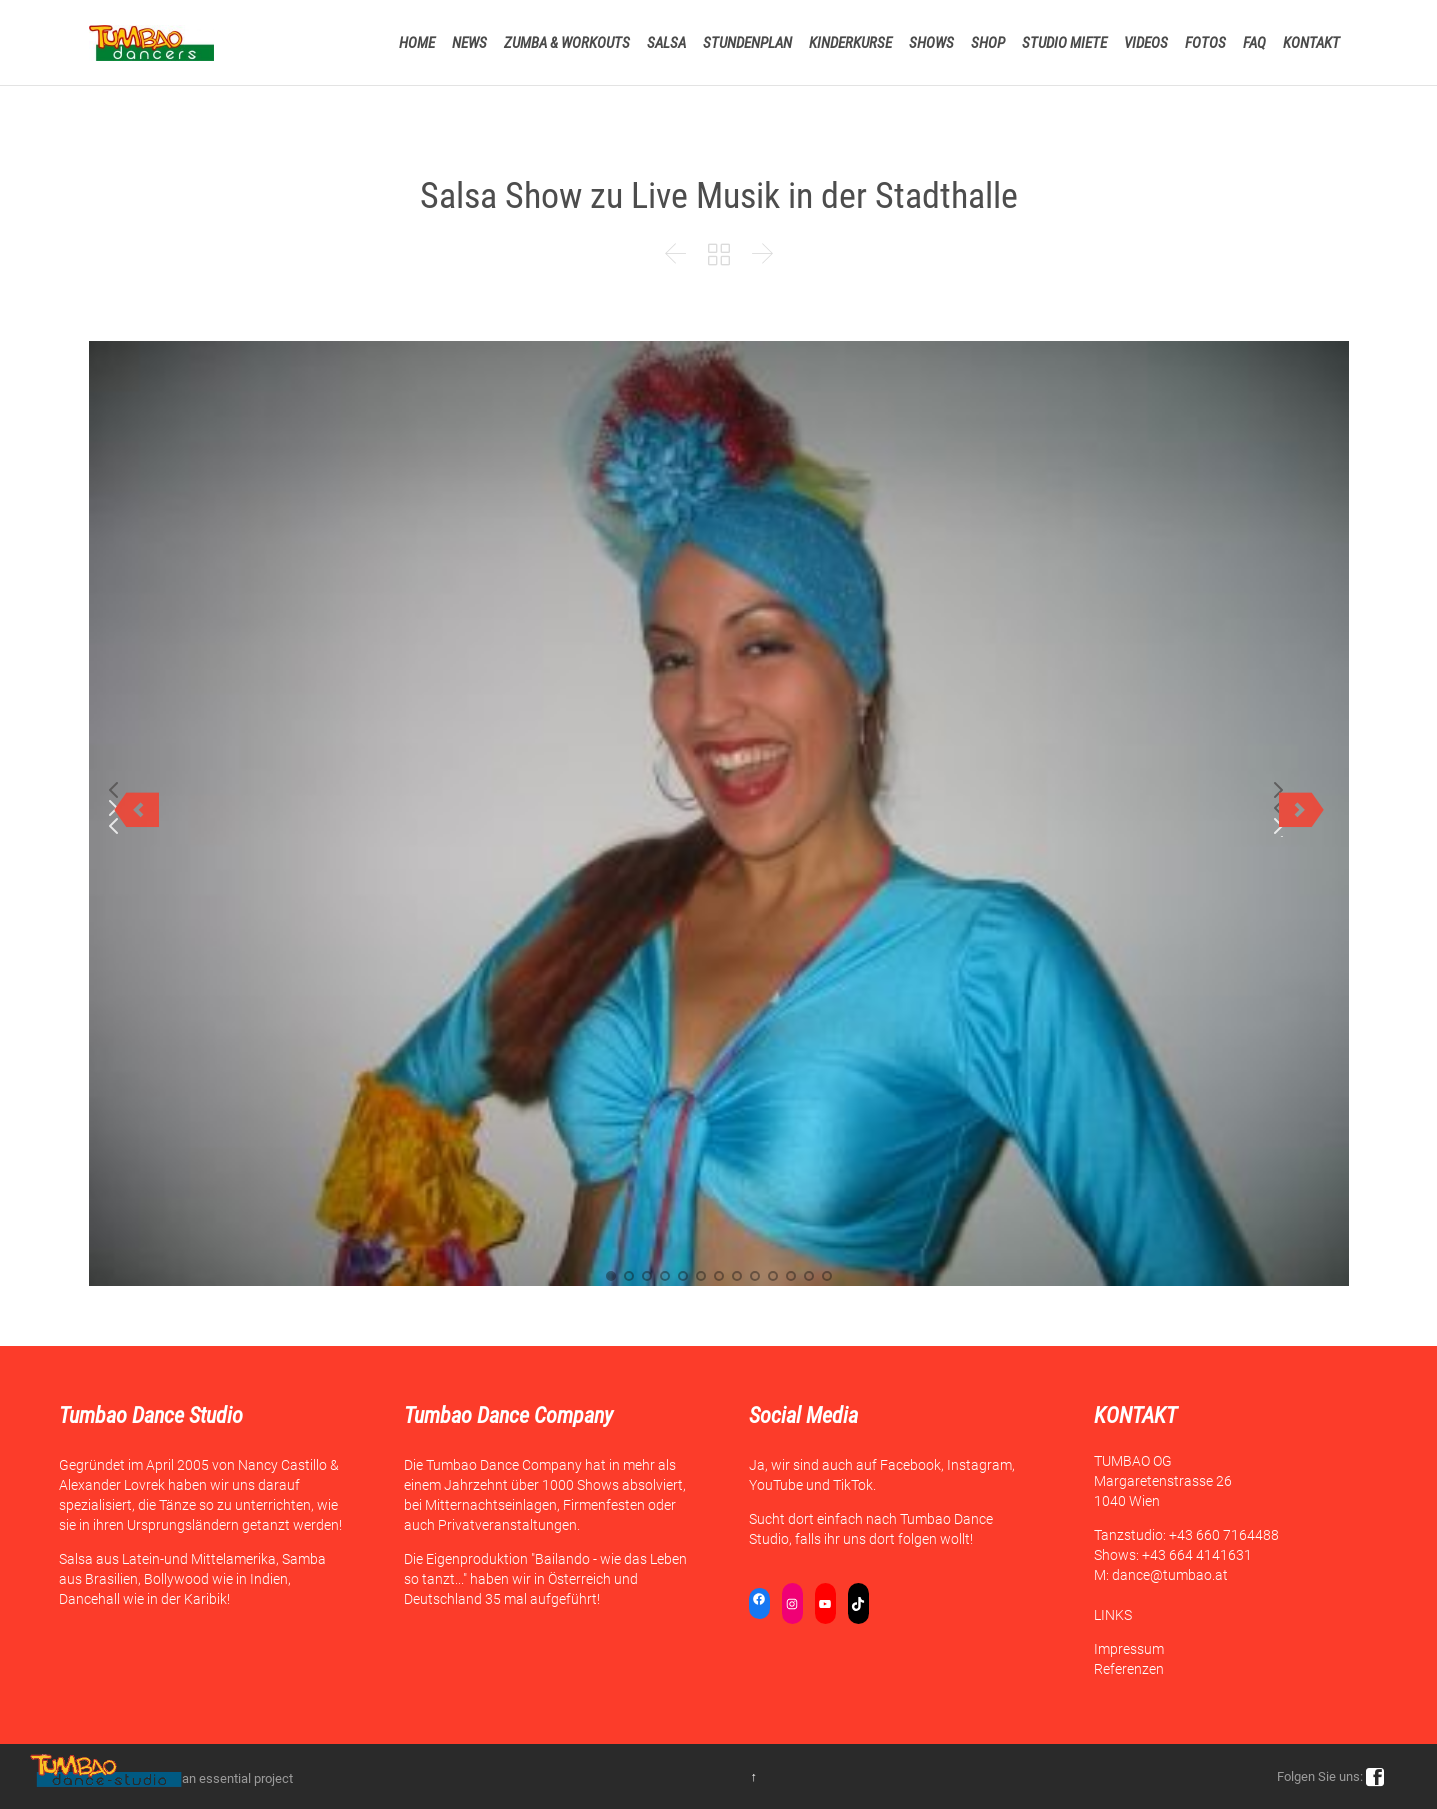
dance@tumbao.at (1170, 1575)
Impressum (1129, 1649)
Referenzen (1129, 1669)
